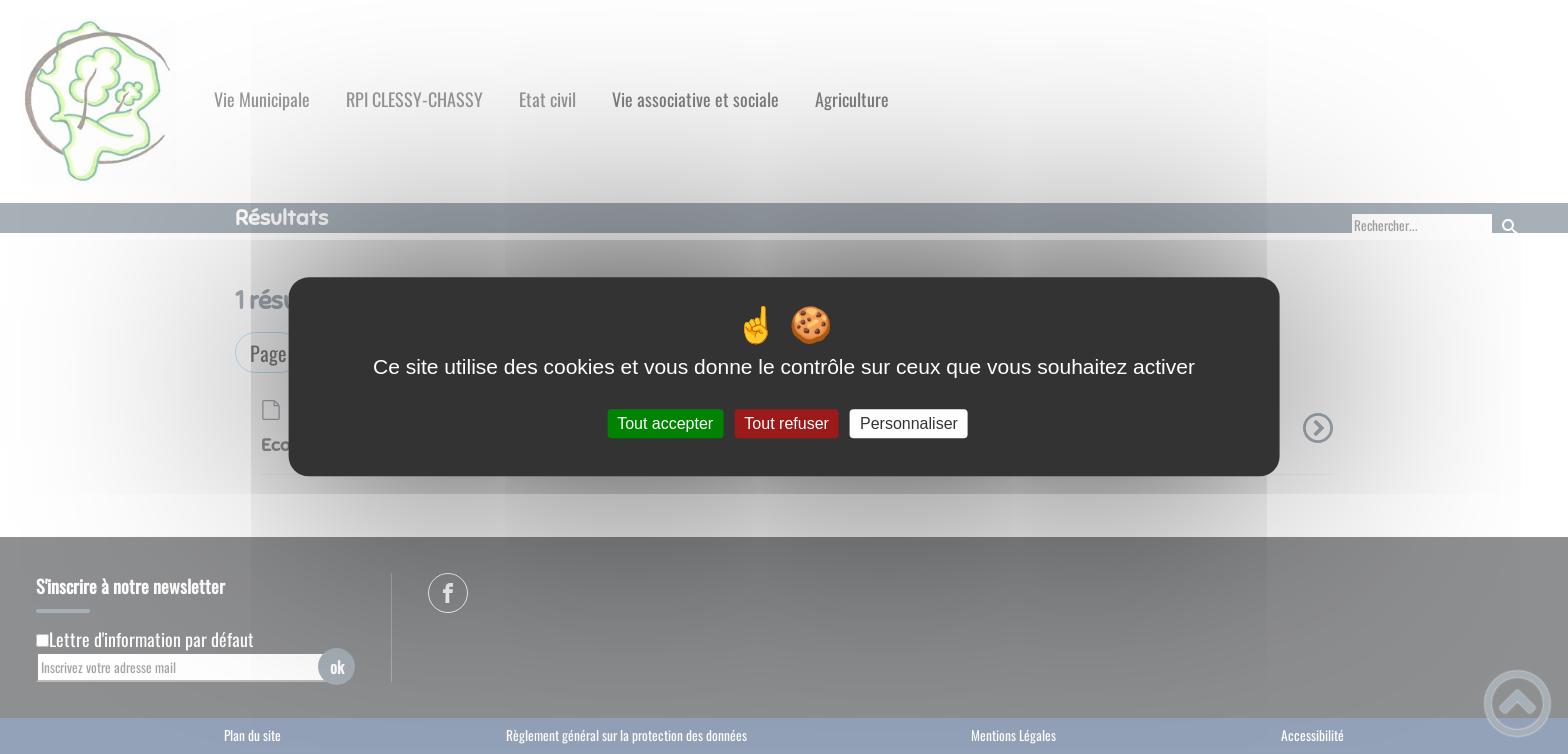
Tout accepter (665, 423)
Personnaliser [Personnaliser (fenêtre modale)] (909, 423)
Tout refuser (786, 423)
